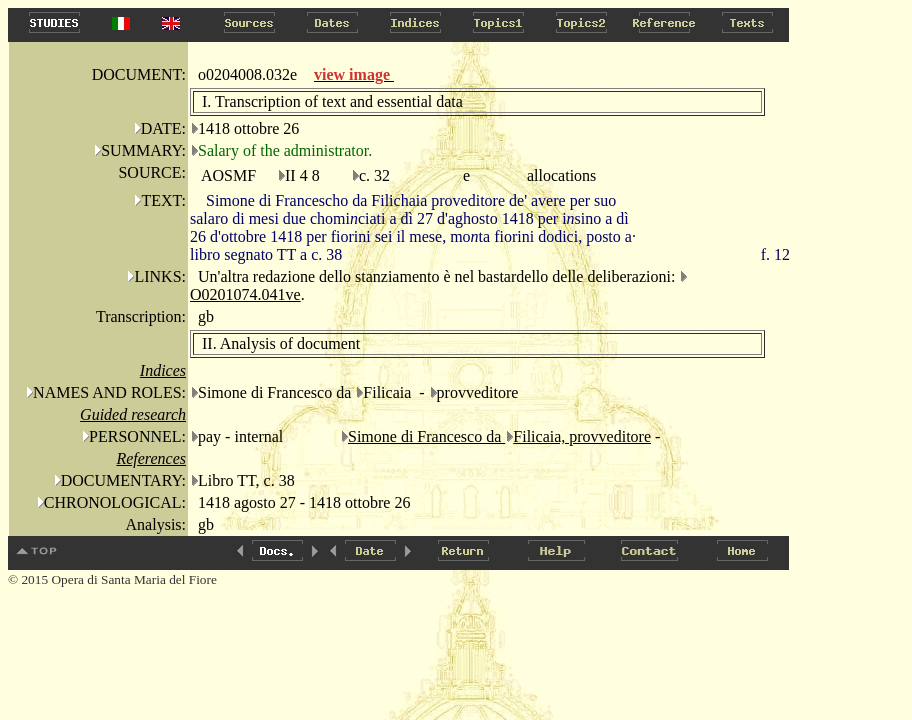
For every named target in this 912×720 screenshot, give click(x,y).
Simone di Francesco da (426, 436)
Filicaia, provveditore (582, 436)
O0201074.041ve (245, 294)
